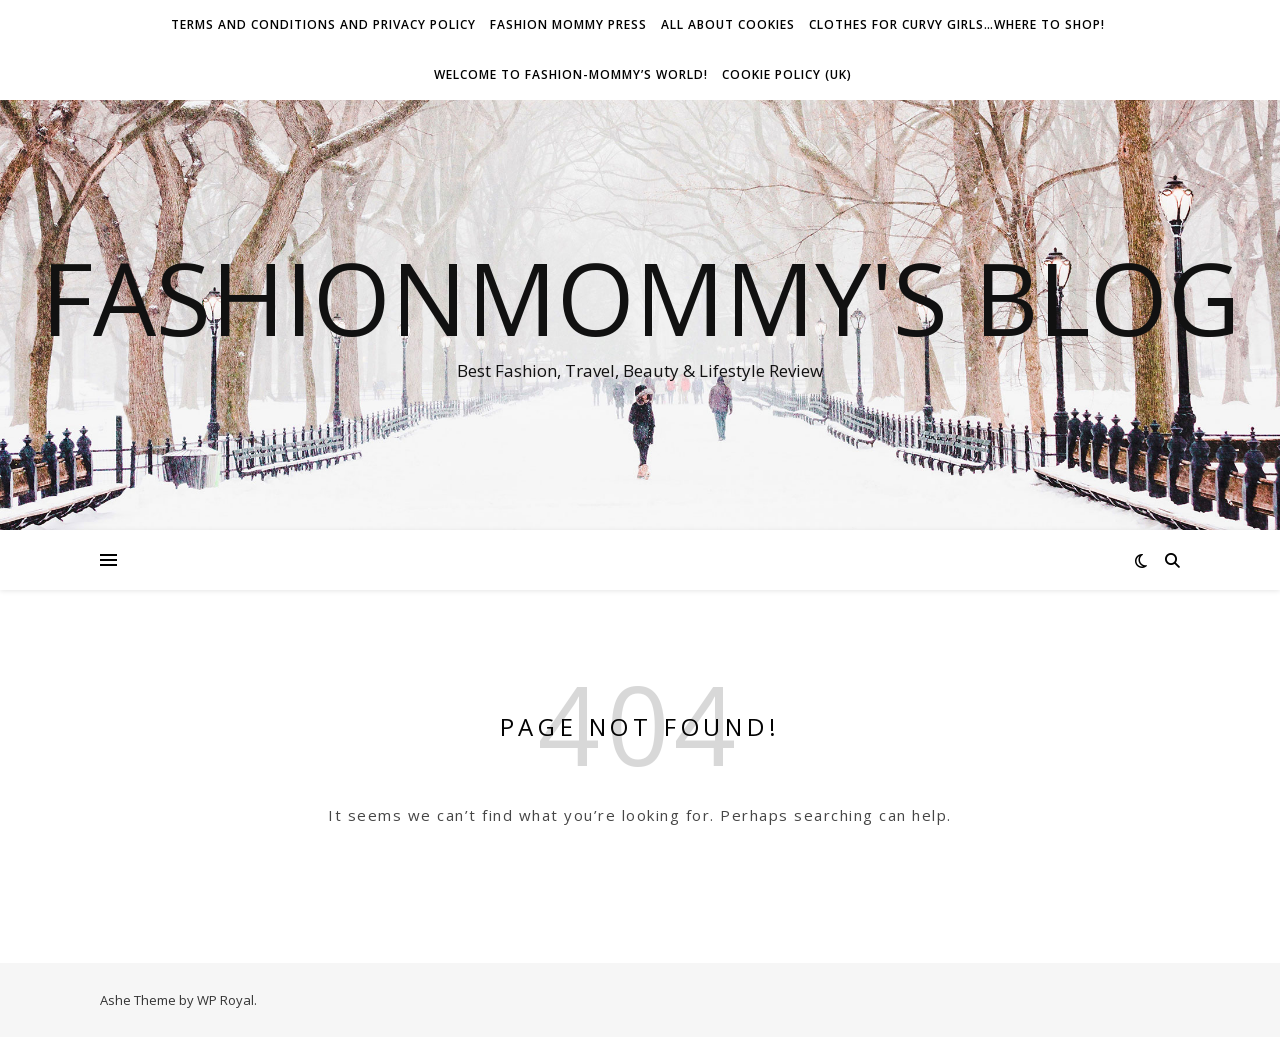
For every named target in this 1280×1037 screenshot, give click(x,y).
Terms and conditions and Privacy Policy (323, 24)
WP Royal (225, 1000)
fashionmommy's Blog (640, 297)
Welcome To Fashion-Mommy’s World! (571, 74)
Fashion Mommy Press (568, 24)
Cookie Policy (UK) (787, 74)
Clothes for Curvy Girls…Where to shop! (957, 24)
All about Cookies (728, 24)
